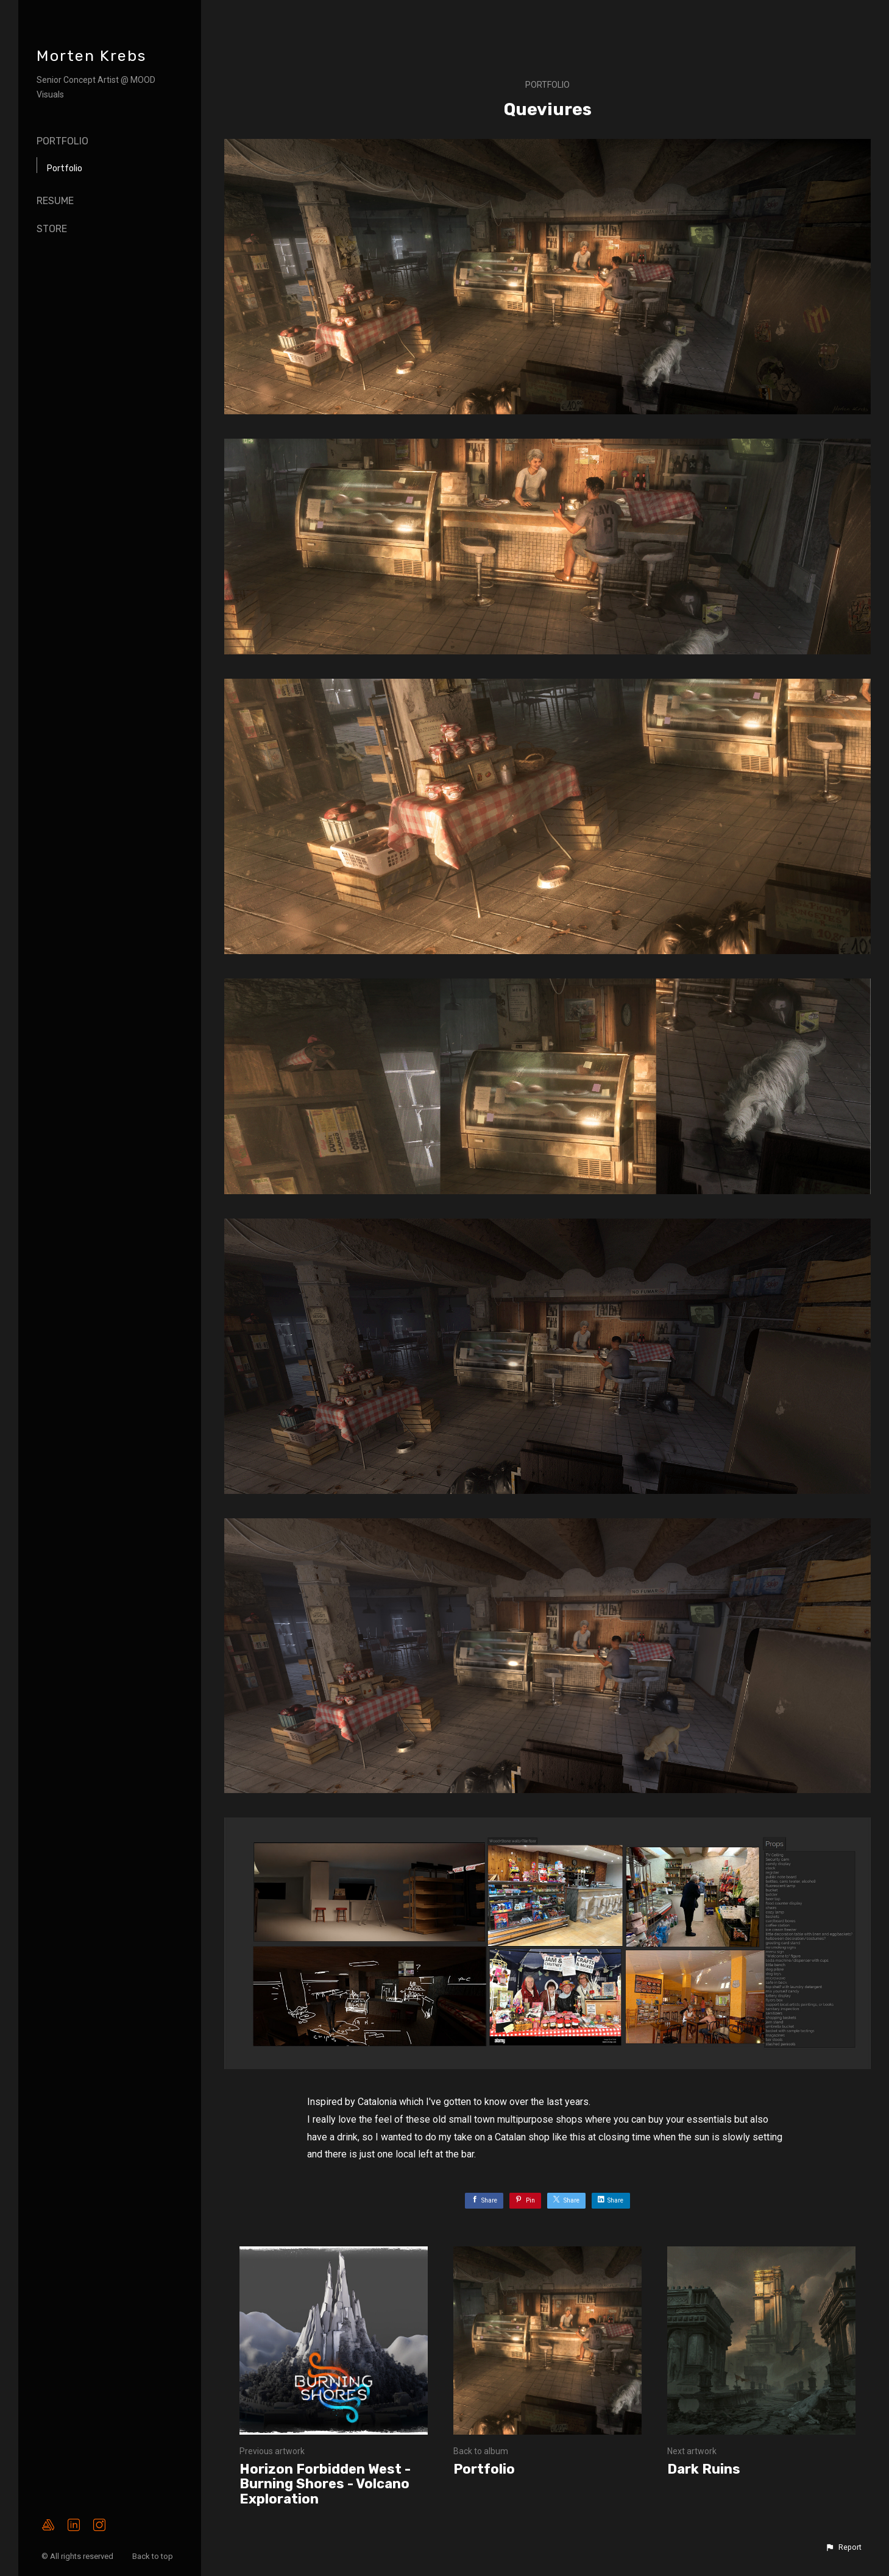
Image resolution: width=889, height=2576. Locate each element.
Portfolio (62, 141)
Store (52, 229)
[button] (843, 2547)
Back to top (153, 2556)
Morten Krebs (91, 56)
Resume (55, 201)
